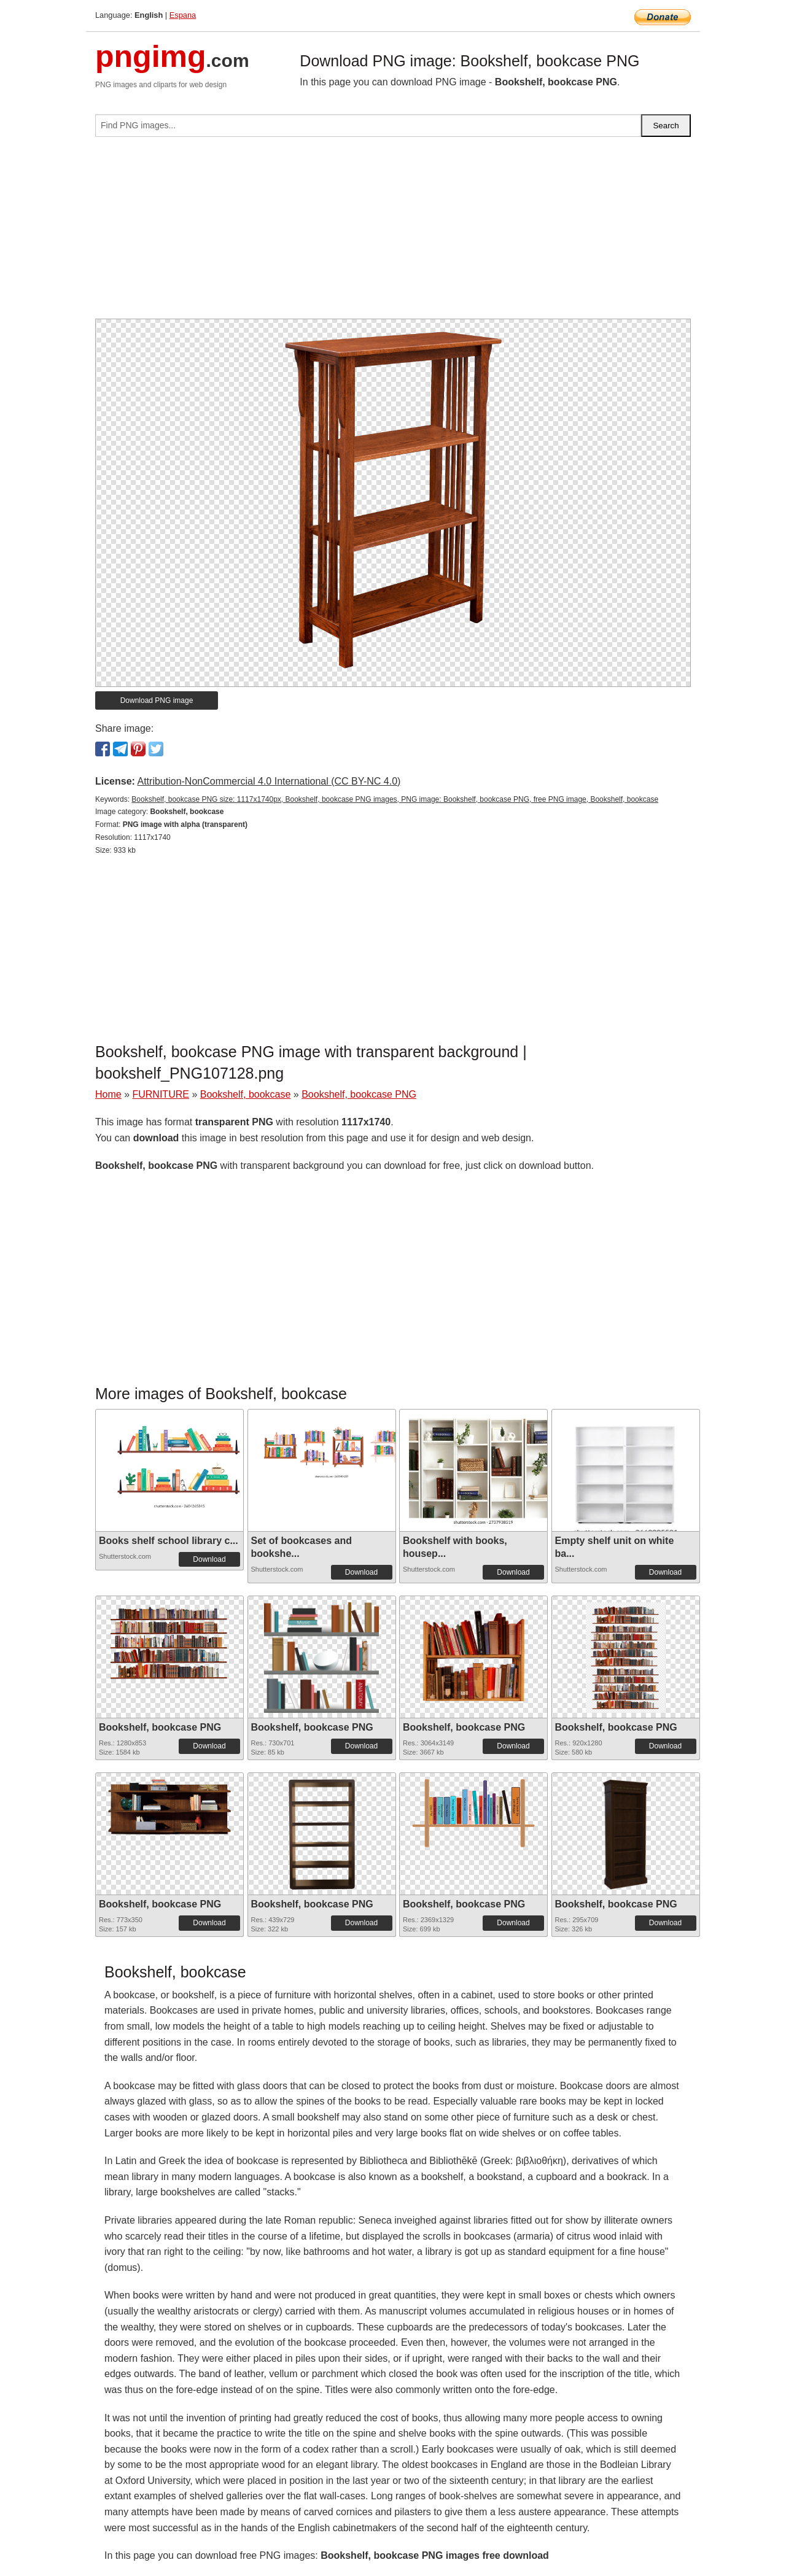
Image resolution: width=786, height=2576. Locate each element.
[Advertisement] (393, 233)
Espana (182, 15)
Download (209, 1559)
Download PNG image (156, 700)
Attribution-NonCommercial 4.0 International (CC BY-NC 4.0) (268, 781)
